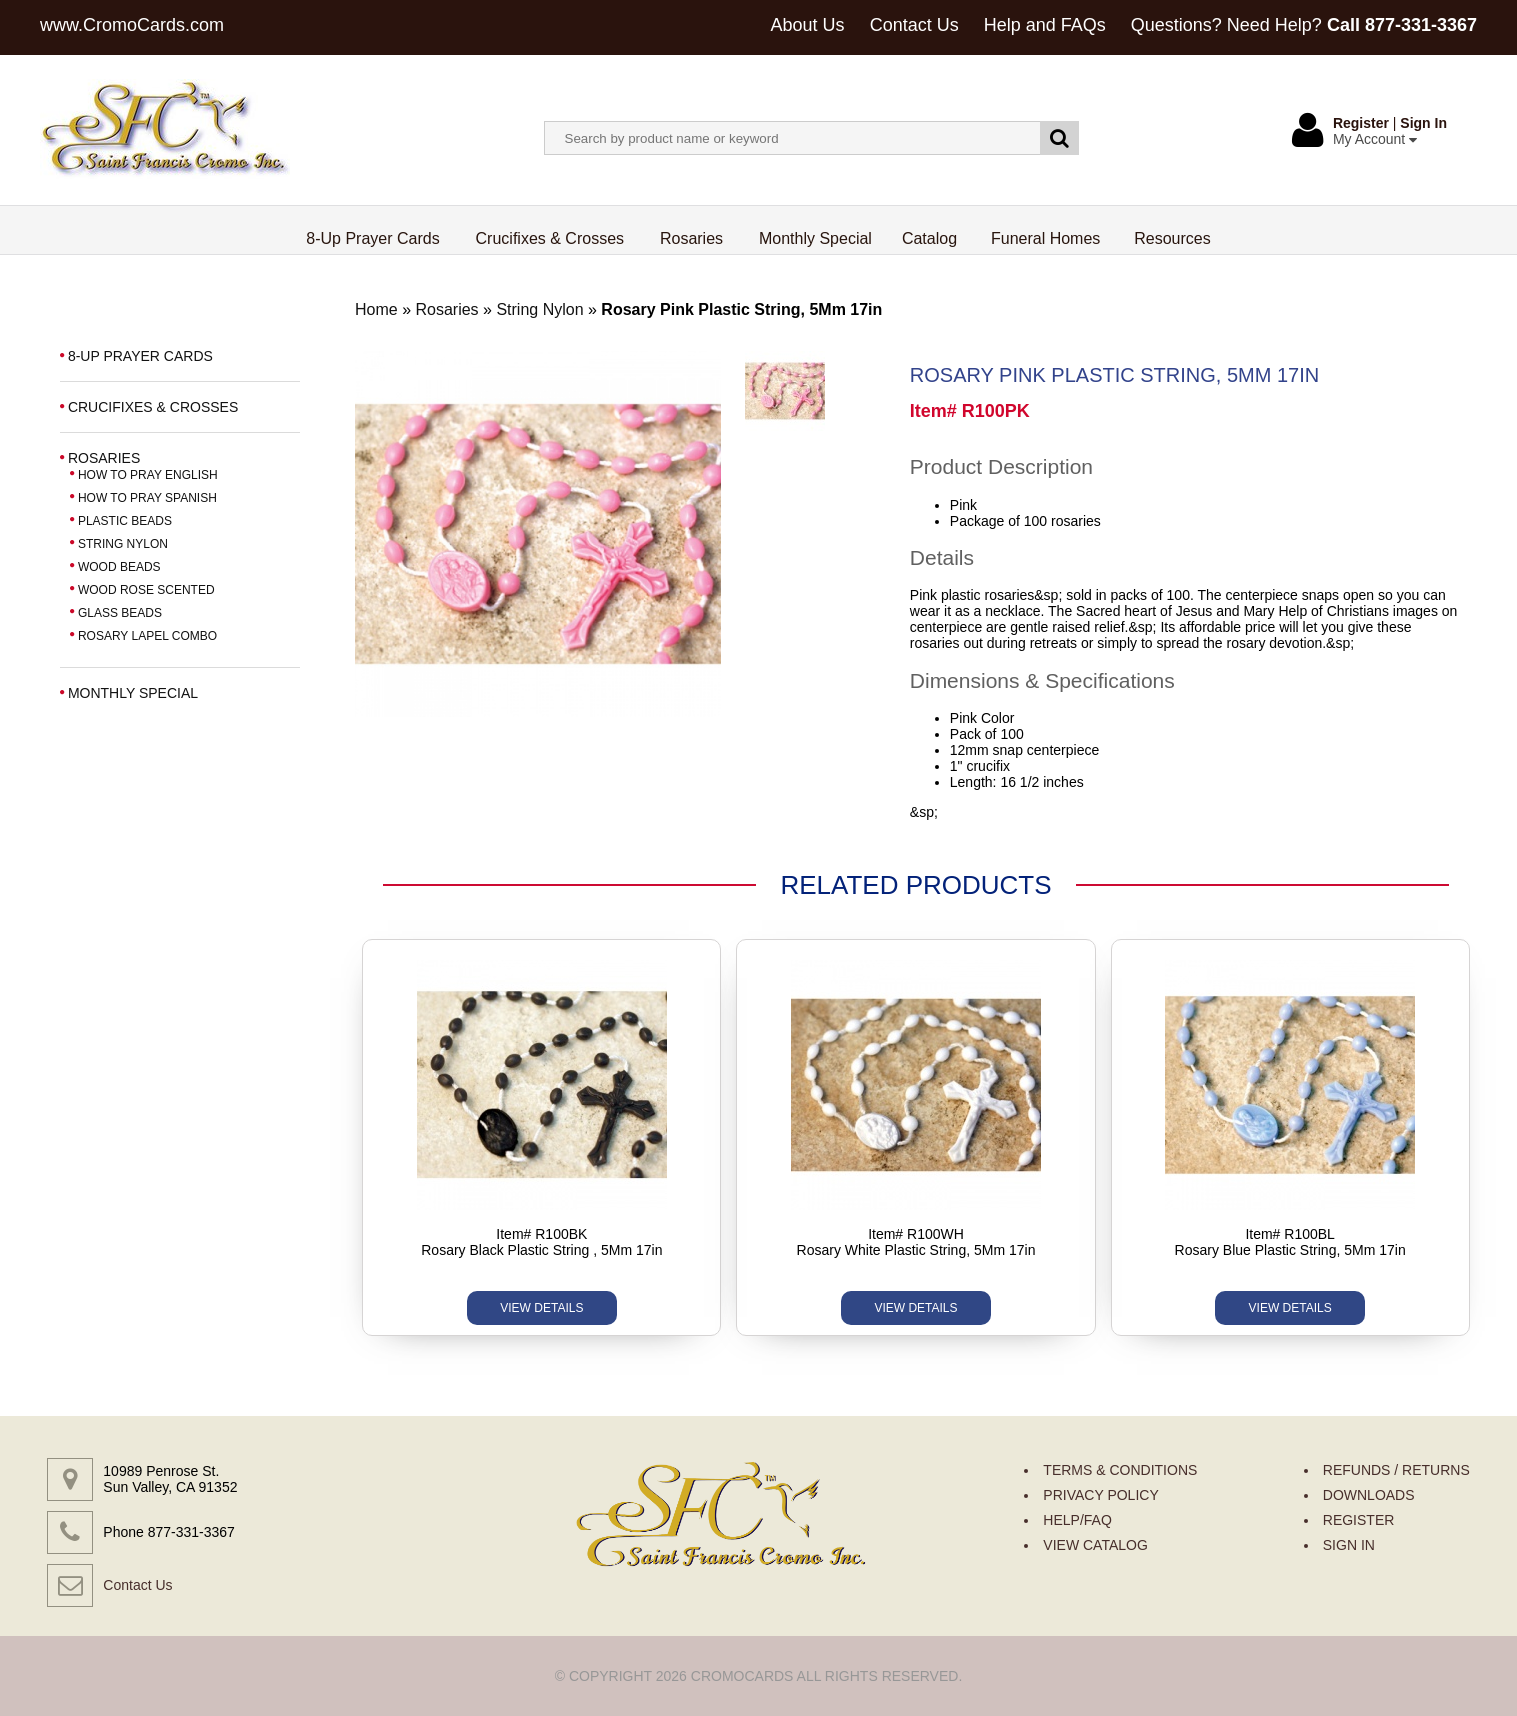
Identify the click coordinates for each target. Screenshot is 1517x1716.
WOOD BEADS (119, 567)
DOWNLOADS (1369, 1495)
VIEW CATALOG (1095, 1545)
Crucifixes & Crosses (550, 238)
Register (1361, 123)
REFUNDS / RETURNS (1396, 1470)
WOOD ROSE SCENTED (146, 590)
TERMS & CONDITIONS (1120, 1470)
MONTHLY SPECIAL (133, 693)
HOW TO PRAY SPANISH (147, 498)
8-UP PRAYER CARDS (140, 356)
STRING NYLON (123, 544)
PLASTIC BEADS (125, 521)
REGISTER (1359, 1520)
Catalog (929, 238)
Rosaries (692, 238)
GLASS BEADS (120, 613)
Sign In (1423, 123)
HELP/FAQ (1077, 1520)
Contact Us (914, 25)
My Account (1375, 139)
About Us (808, 25)
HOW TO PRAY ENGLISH (148, 475)
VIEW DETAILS (541, 1308)
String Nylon (542, 309)
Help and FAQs (1045, 25)
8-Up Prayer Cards (373, 238)
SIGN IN (1349, 1545)
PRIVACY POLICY (1100, 1495)
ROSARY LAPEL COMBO (147, 636)
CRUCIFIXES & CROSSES (153, 407)
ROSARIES (104, 458)
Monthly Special (815, 238)
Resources (1172, 238)
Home (376, 309)
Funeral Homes (1045, 238)
